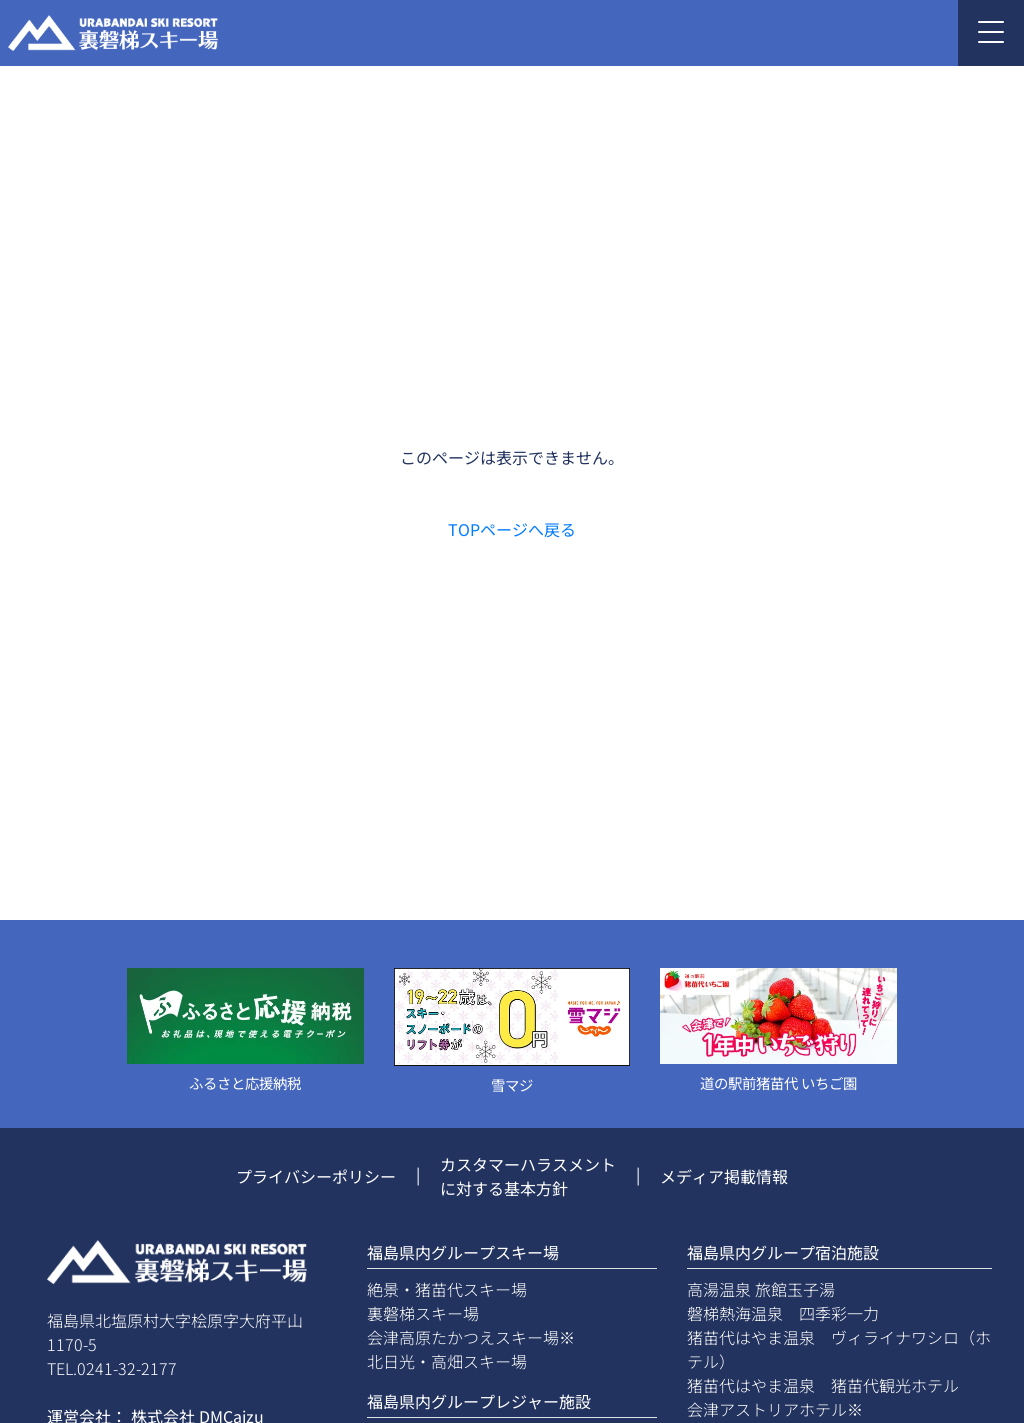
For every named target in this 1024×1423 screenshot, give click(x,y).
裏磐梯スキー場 (423, 1313)
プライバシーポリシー (316, 1176)
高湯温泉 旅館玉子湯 (761, 1289)
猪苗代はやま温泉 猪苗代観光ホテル (823, 1385)
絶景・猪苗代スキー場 (447, 1289)
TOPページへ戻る (512, 529)
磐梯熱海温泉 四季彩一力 (783, 1313)
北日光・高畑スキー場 (447, 1361)
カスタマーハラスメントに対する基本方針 (528, 1176)
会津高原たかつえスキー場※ (471, 1337)
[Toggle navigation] (991, 33)
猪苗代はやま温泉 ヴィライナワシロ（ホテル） (839, 1349)
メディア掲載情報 (724, 1176)
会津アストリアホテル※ (775, 1409)
